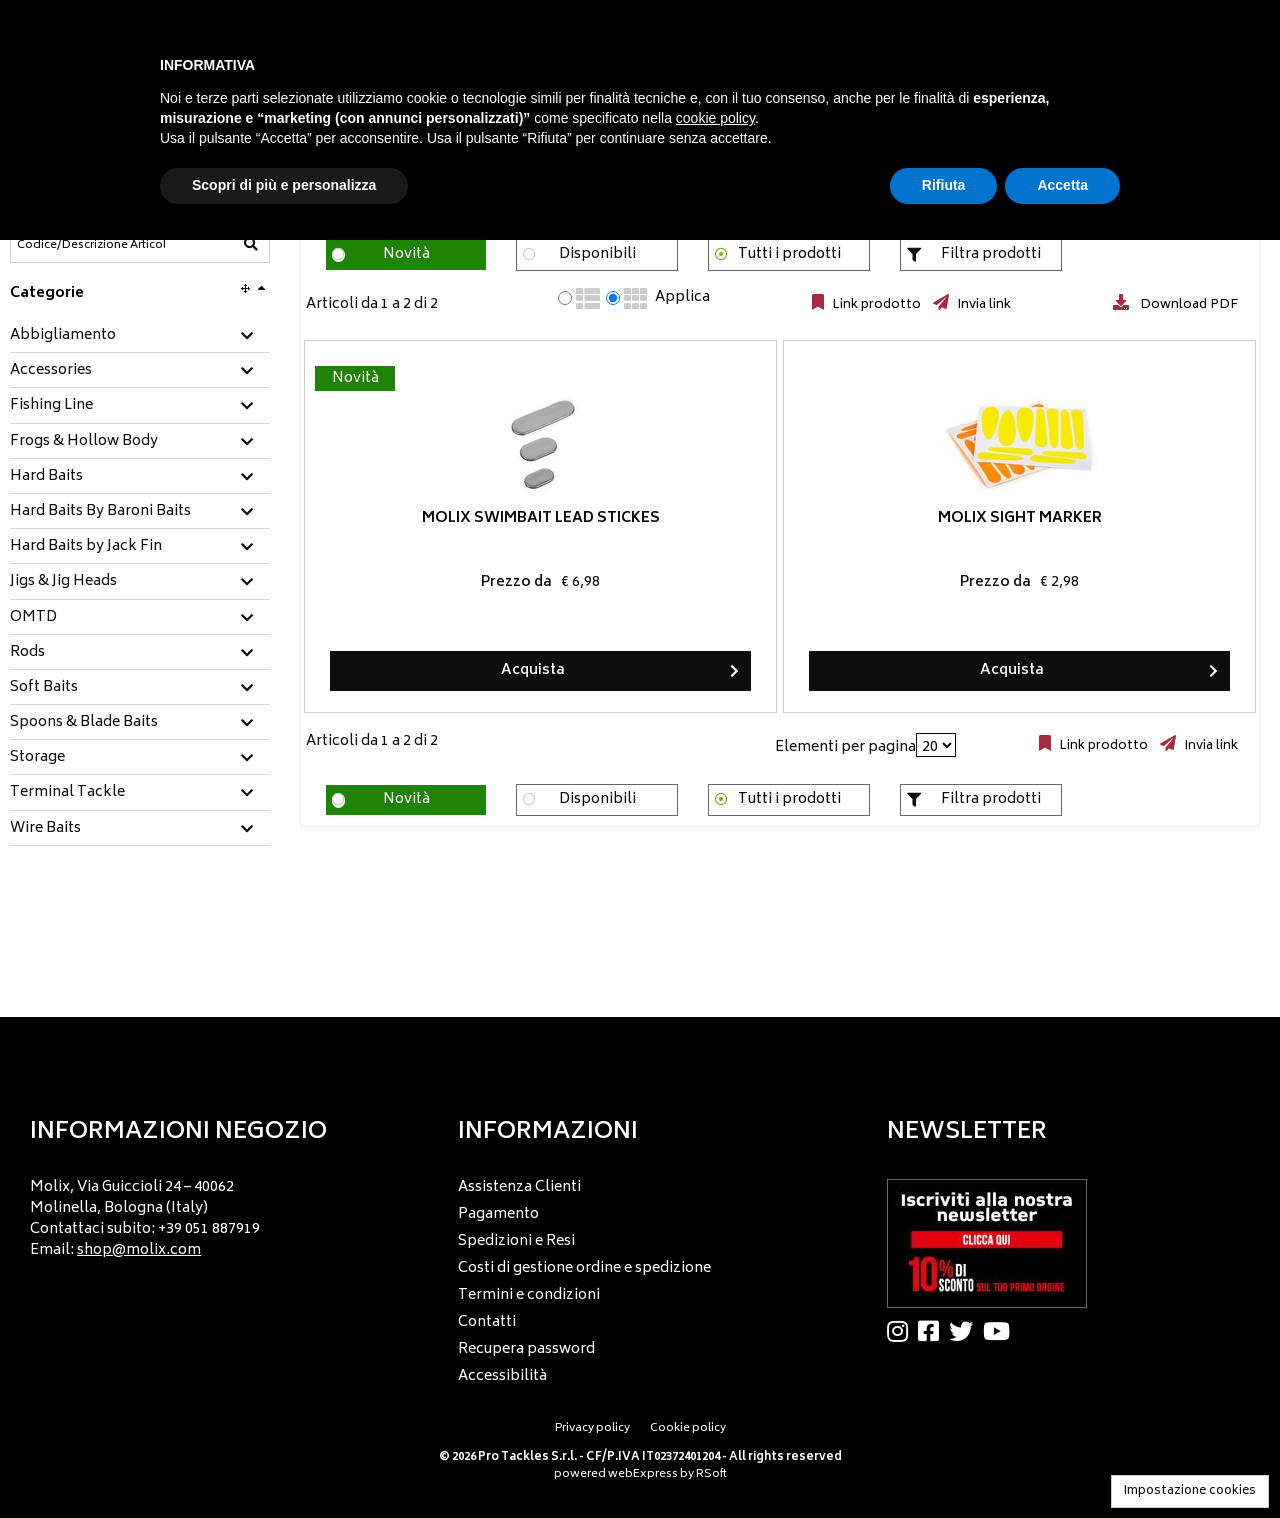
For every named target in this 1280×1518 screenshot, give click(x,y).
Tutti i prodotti (789, 254)
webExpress (643, 1474)
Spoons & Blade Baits (84, 723)
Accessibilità (502, 1376)
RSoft (711, 1474)
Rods (27, 653)
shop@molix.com (139, 1250)
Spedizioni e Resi (516, 1241)
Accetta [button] (1062, 185)
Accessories (51, 371)
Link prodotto (875, 305)
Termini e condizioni (529, 1295)
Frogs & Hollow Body (84, 442)
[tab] (140, 336)
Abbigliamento (63, 336)
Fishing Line (51, 406)
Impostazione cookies (1190, 1491)
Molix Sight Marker (780, 518)
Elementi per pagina (845, 747)
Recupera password (526, 1349)
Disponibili (597, 254)
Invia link (982, 305)
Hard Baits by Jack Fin (86, 547)
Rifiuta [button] (944, 185)
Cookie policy (688, 1428)
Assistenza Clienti (519, 1187)
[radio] (565, 298)
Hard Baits (46, 477)
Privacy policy (592, 1428)
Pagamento (498, 1214)
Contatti (487, 1322)
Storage (37, 758)
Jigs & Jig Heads (63, 582)
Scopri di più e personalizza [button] (284, 185)
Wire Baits (45, 829)
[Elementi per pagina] (936, 745)
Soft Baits (44, 688)
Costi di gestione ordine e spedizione (584, 1268)
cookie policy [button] (715, 118)
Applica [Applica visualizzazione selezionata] (682, 298)
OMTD (33, 618)
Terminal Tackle (67, 793)
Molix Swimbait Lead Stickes (461, 518)
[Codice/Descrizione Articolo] (91, 245)
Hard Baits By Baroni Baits (100, 512)
